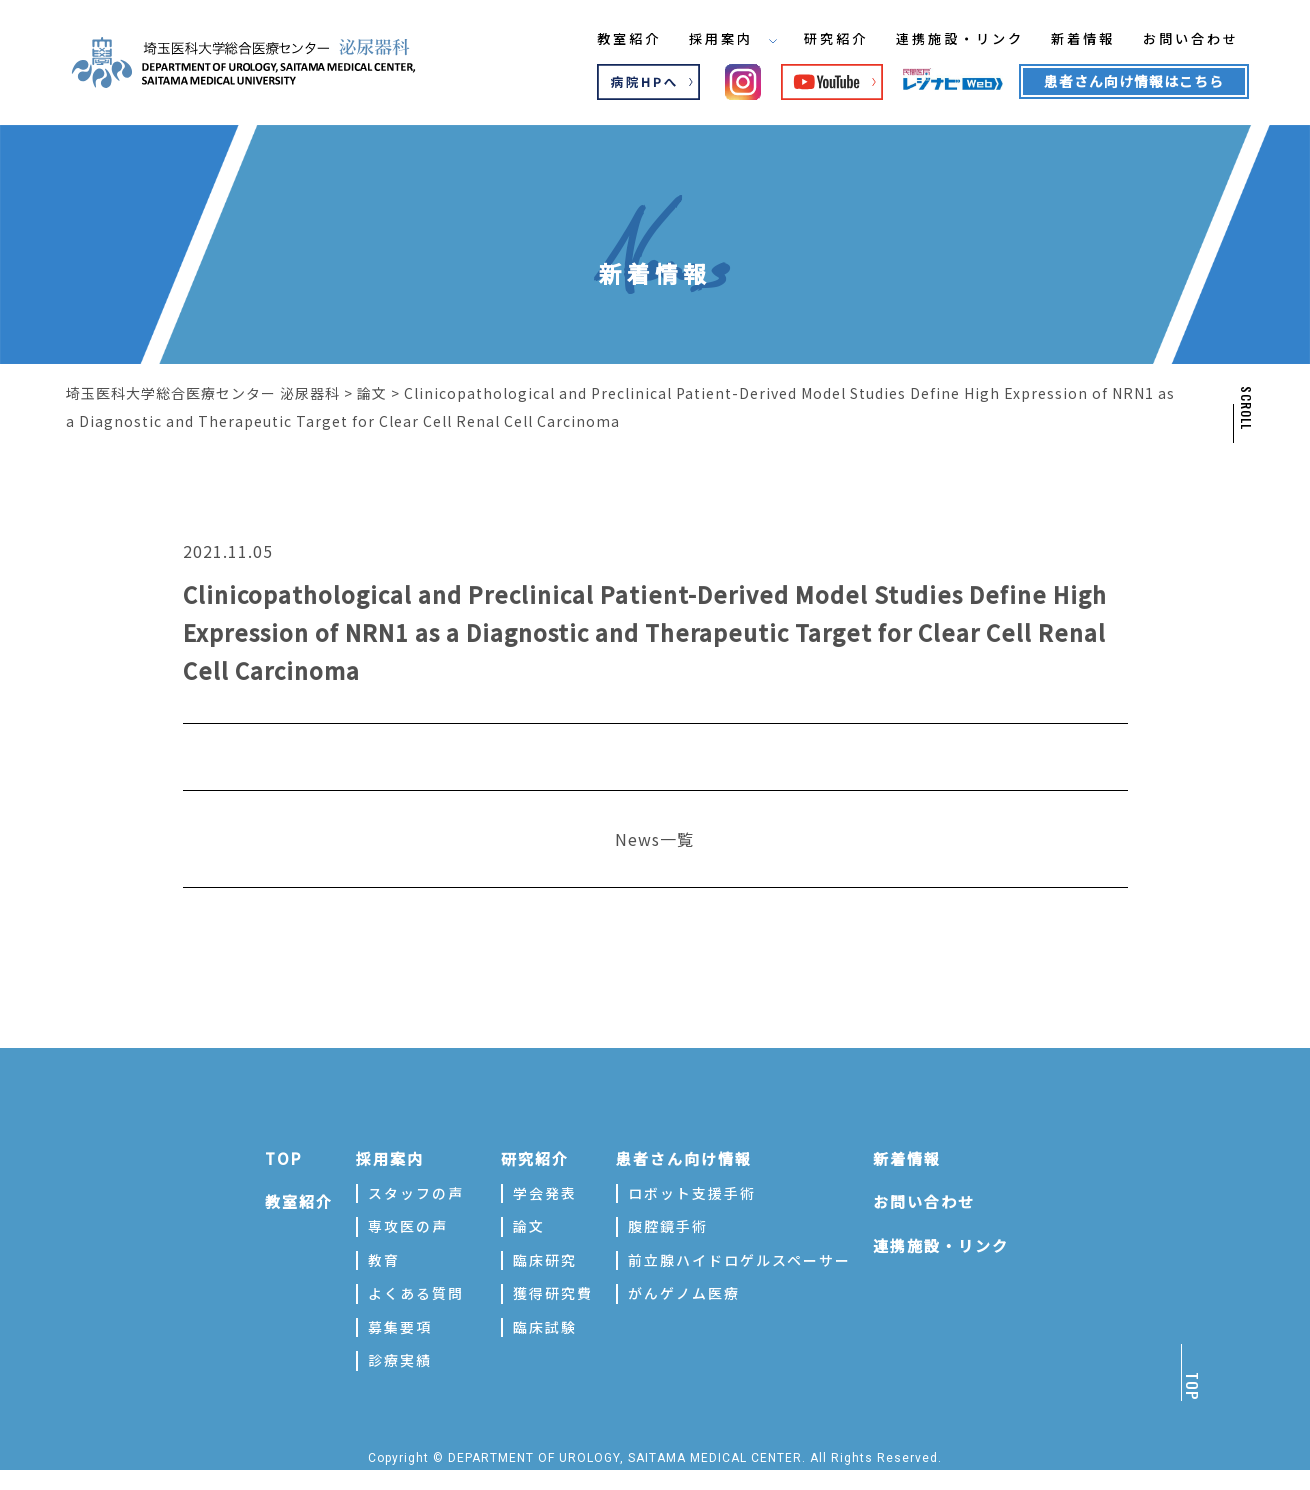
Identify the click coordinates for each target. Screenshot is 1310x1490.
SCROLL (1245, 408)
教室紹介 (605, 39)
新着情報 (1081, 39)
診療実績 (400, 1360)
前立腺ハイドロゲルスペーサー (739, 1260)
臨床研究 (545, 1260)
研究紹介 (821, 39)
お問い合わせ (1194, 39)
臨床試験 (545, 1327)
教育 (384, 1260)
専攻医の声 (408, 1226)
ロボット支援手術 (692, 1193)
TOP (283, 1158)
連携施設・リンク (951, 39)
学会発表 (545, 1193)
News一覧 (654, 839)
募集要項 (400, 1327)
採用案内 (713, 39)
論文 (529, 1226)
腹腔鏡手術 (668, 1226)
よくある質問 (416, 1293)
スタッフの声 (416, 1193)
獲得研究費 (553, 1293)
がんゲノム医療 (684, 1293)
